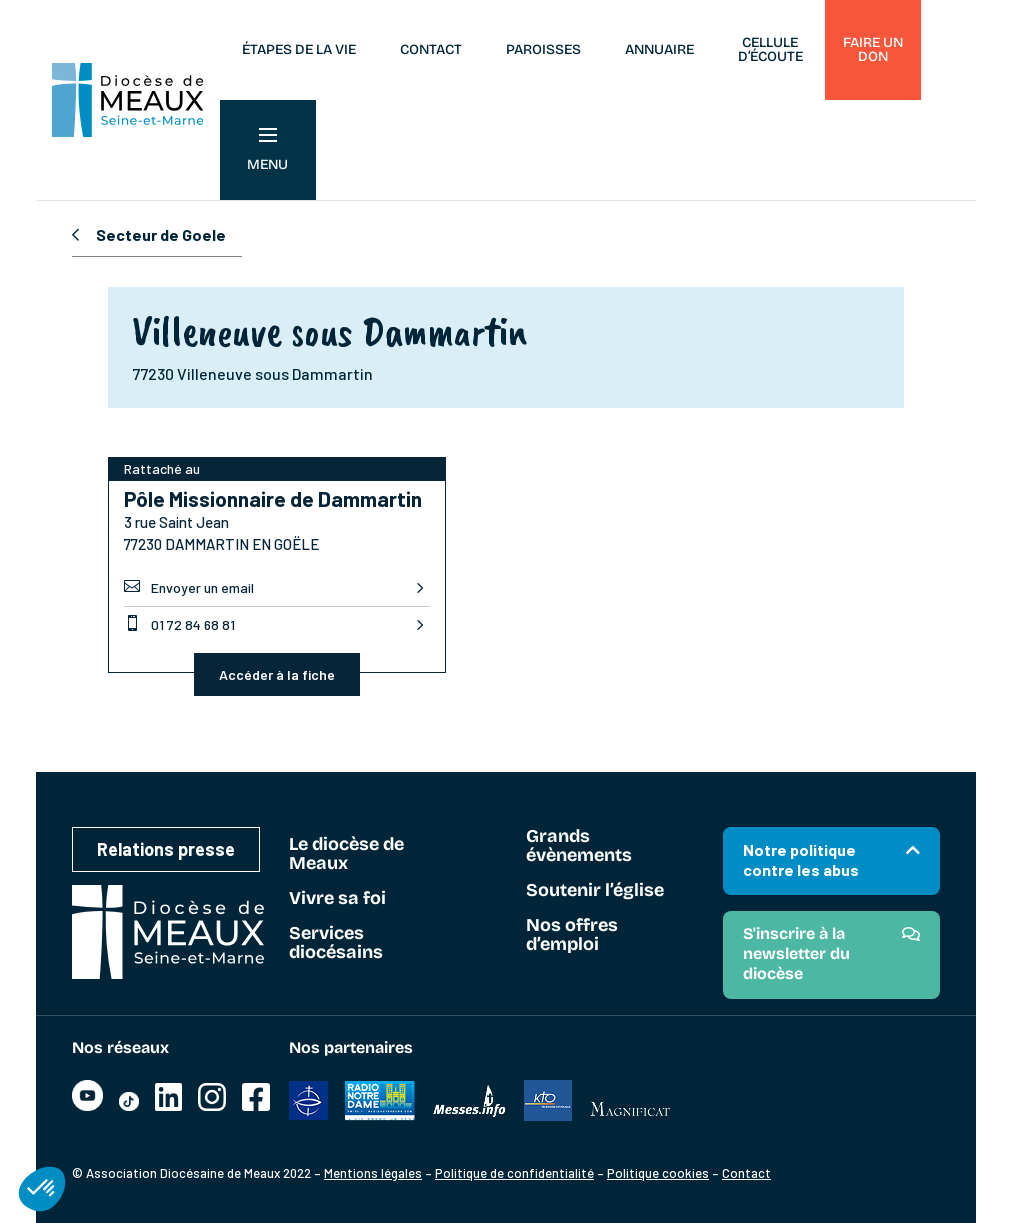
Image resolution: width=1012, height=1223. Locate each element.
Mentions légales (373, 1173)
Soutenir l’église (595, 891)
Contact (431, 49)
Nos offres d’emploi (572, 935)
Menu (267, 150)
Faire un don (873, 49)
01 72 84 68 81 (179, 624)
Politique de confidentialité (514, 1173)
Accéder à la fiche (277, 674)
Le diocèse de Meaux (346, 854)
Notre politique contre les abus (801, 859)
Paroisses (543, 49)
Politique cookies (658, 1173)
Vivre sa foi (337, 899)
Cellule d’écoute (770, 49)
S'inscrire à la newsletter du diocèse (796, 953)
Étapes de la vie (299, 49)
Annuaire (659, 49)
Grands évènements (579, 846)
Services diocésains (336, 943)
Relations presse (166, 849)
